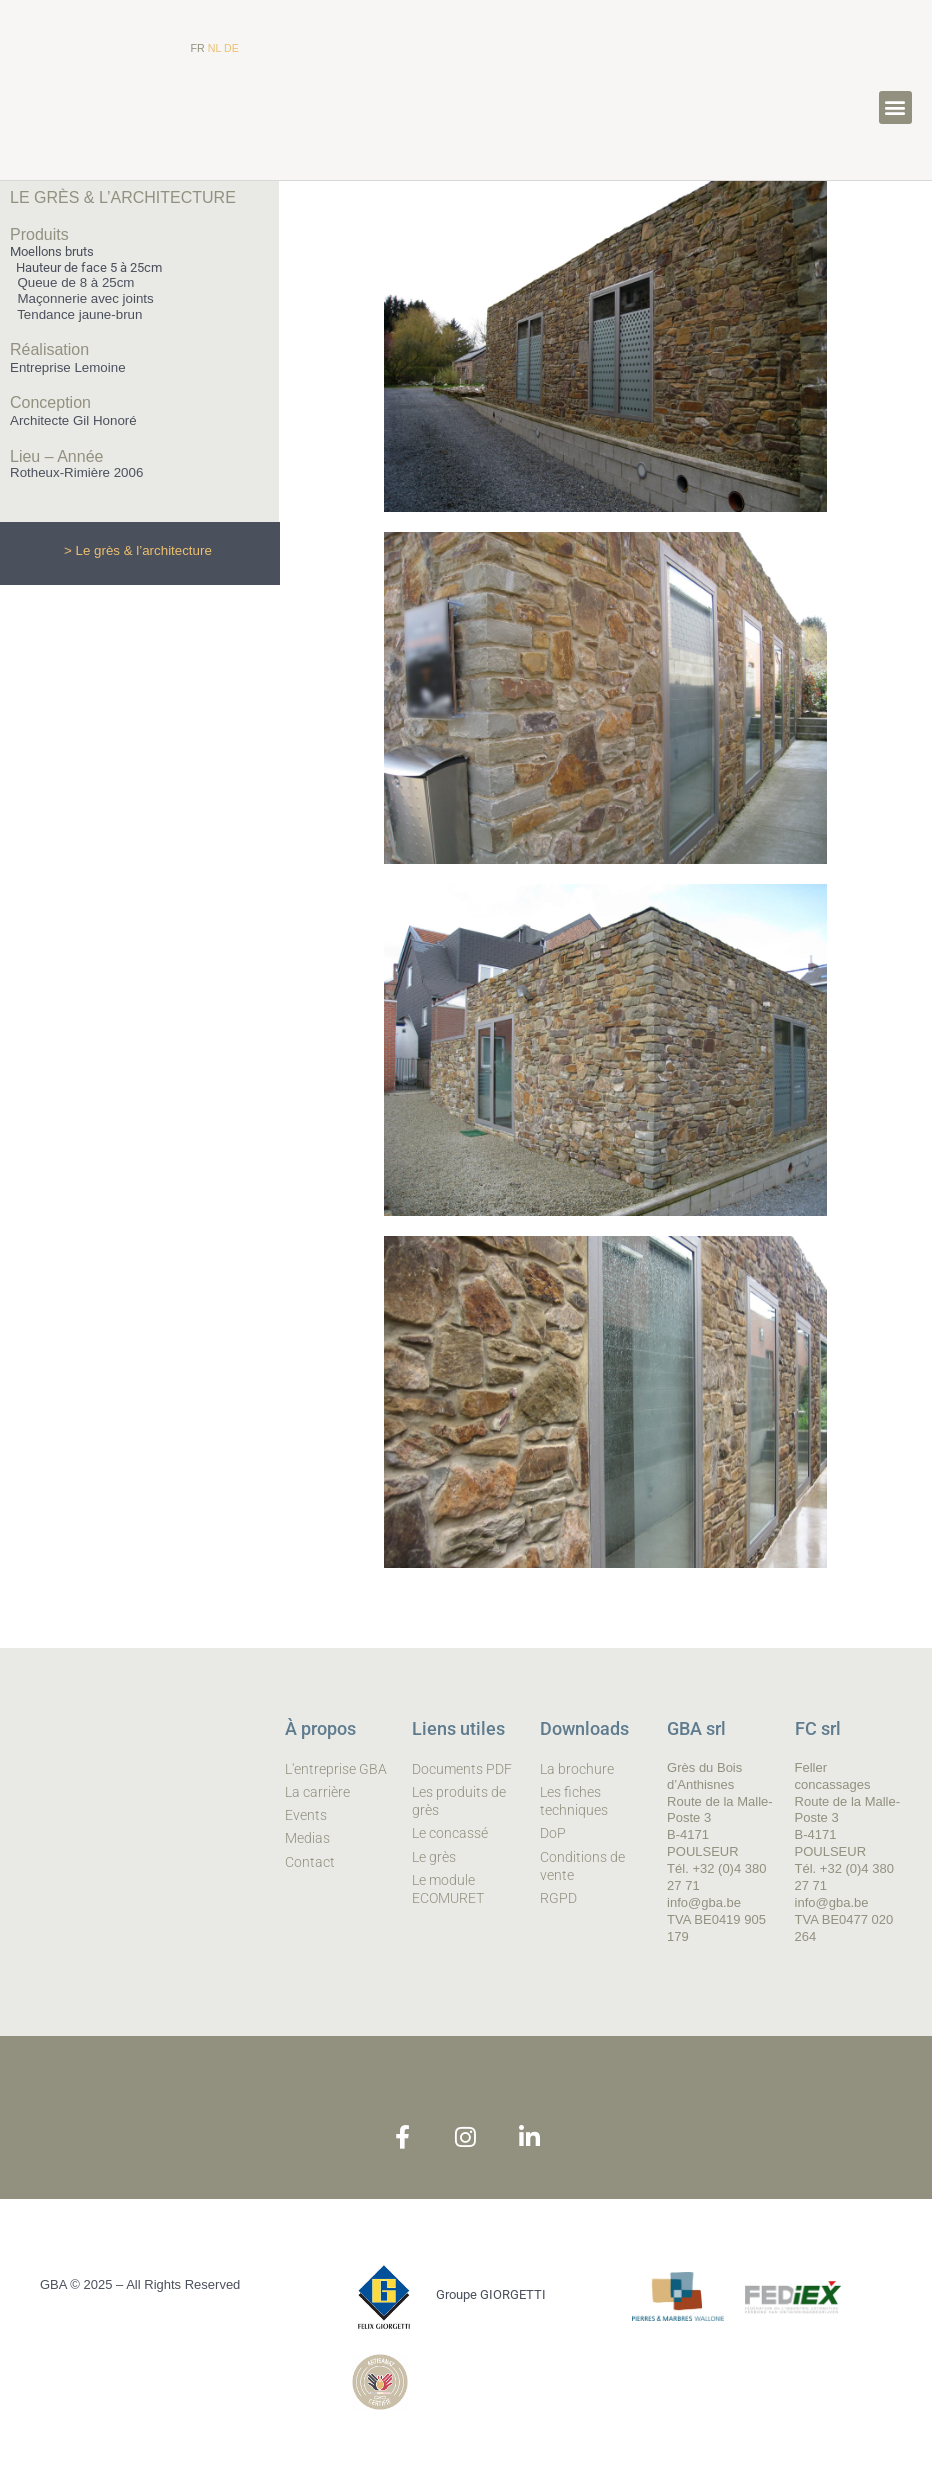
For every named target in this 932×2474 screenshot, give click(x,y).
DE (231, 48)
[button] (895, 107)
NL (214, 48)
